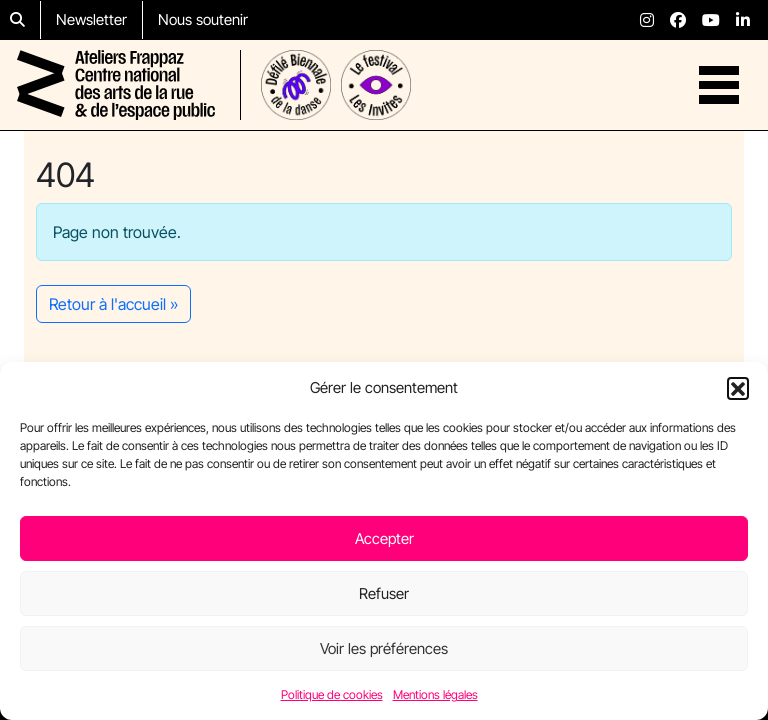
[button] (738, 409)
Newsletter (91, 19)
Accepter (384, 559)
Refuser (384, 614)
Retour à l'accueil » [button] (113, 304)
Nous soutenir (203, 19)
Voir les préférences (384, 669)
